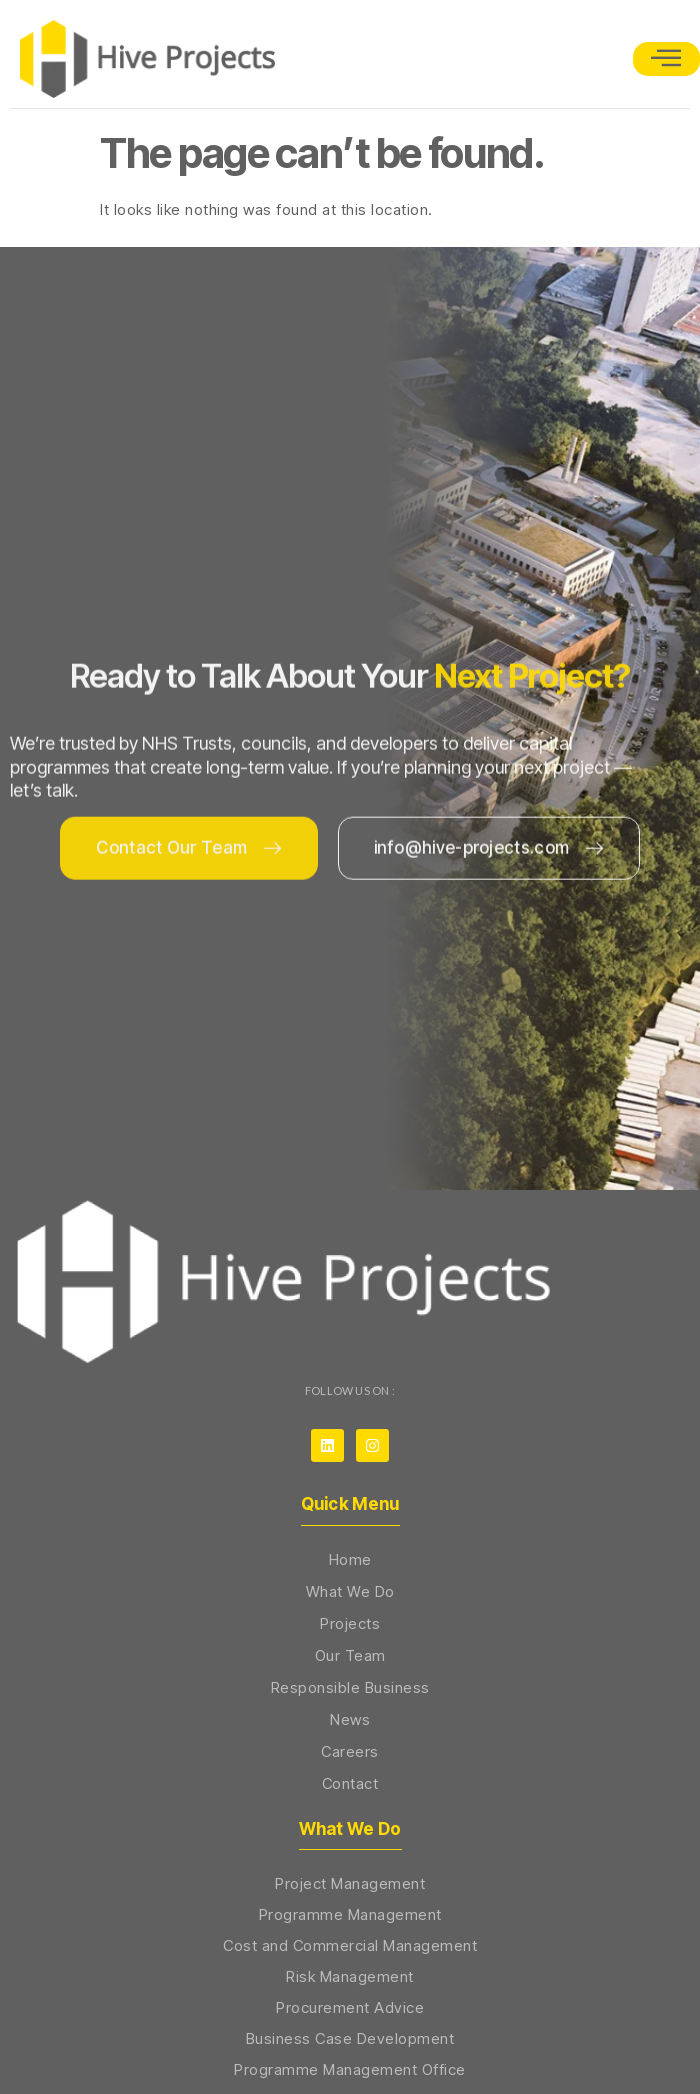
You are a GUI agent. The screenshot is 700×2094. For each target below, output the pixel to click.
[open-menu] (666, 59)
